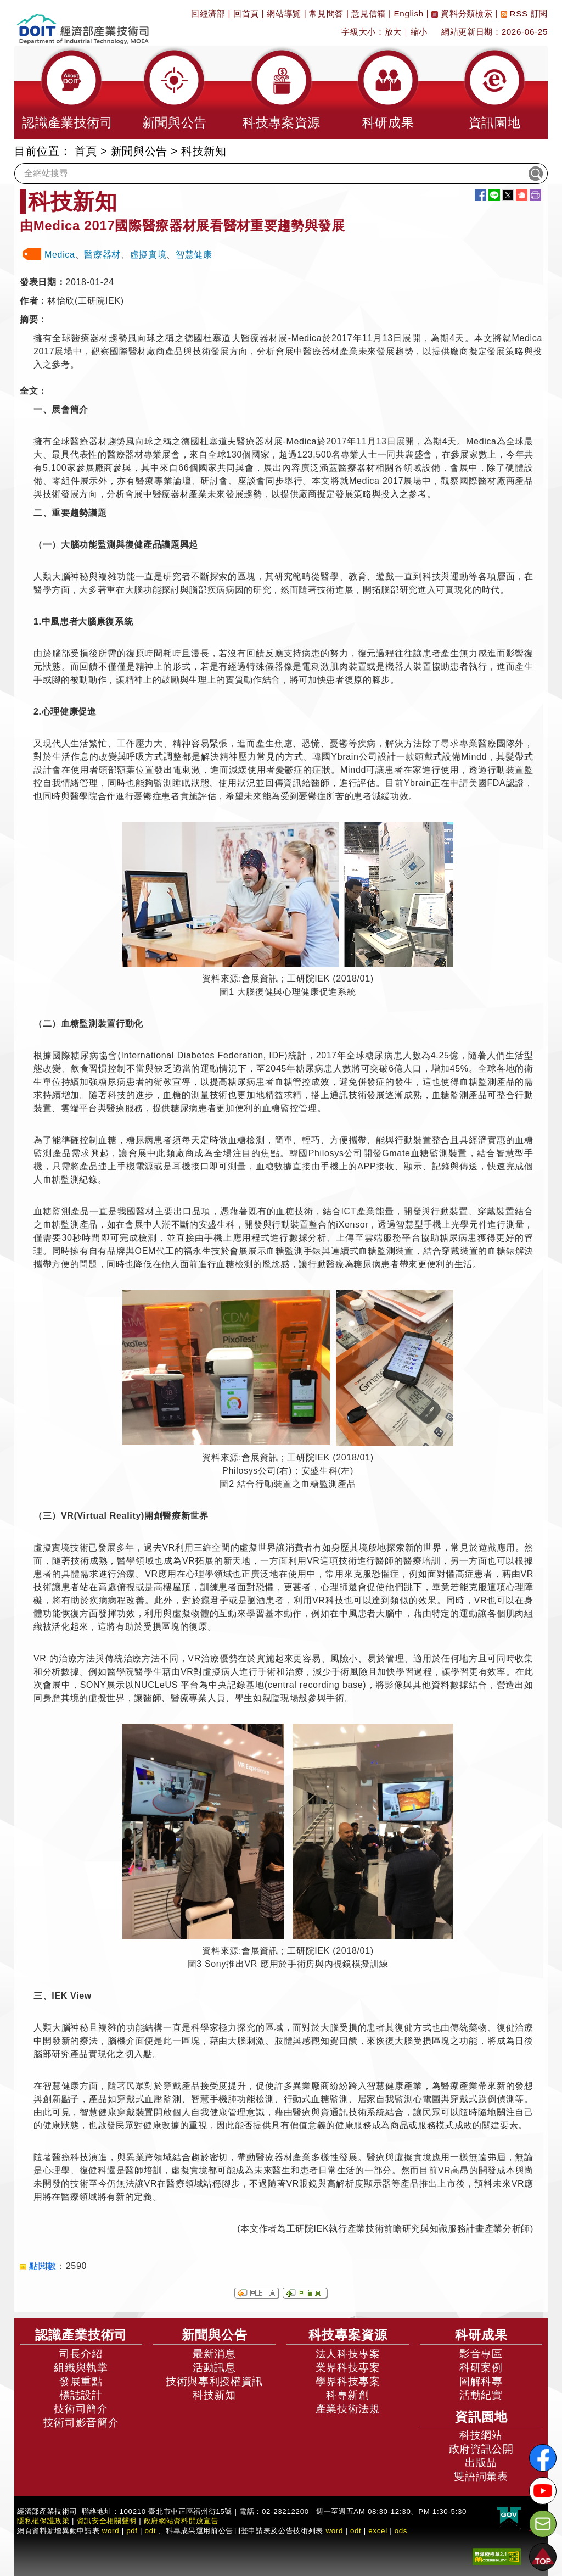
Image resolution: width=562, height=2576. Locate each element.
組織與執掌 (81, 2367)
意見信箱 (368, 13)
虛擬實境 (148, 254)
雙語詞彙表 (481, 2476)
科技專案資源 (347, 2335)
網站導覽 (284, 13)
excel (377, 2531)
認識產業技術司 (81, 2335)
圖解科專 (481, 2381)
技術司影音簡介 (81, 2422)
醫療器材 (102, 254)
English (409, 13)
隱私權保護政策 (43, 2521)
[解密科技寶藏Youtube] (543, 2491)
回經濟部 (208, 13)
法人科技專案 (348, 2354)
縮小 (419, 31)
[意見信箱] (543, 2524)
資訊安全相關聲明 (107, 2521)
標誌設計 (81, 2395)
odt (150, 2531)
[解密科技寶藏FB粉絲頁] (543, 2458)
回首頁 (246, 13)
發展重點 (81, 2381)
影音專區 (481, 2354)
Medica (59, 254)
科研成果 (481, 2335)
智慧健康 (194, 254)
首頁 (86, 151)
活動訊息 (214, 2367)
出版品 (481, 2462)
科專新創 (347, 2395)
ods (401, 2531)
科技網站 (481, 2435)
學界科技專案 (348, 2381)
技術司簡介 (81, 2409)
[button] (67, 92)
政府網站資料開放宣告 (181, 2521)
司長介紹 (81, 2354)
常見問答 (326, 13)
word (334, 2531)
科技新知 (204, 151)
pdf (132, 2531)
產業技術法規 (348, 2409)
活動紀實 (481, 2395)
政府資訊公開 (481, 2449)
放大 (393, 31)
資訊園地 (481, 2417)
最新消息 (214, 2354)
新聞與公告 (139, 151)
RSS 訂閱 (524, 13)
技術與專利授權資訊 (214, 2381)
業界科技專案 (348, 2367)
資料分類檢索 (461, 13)
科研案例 (481, 2367)
